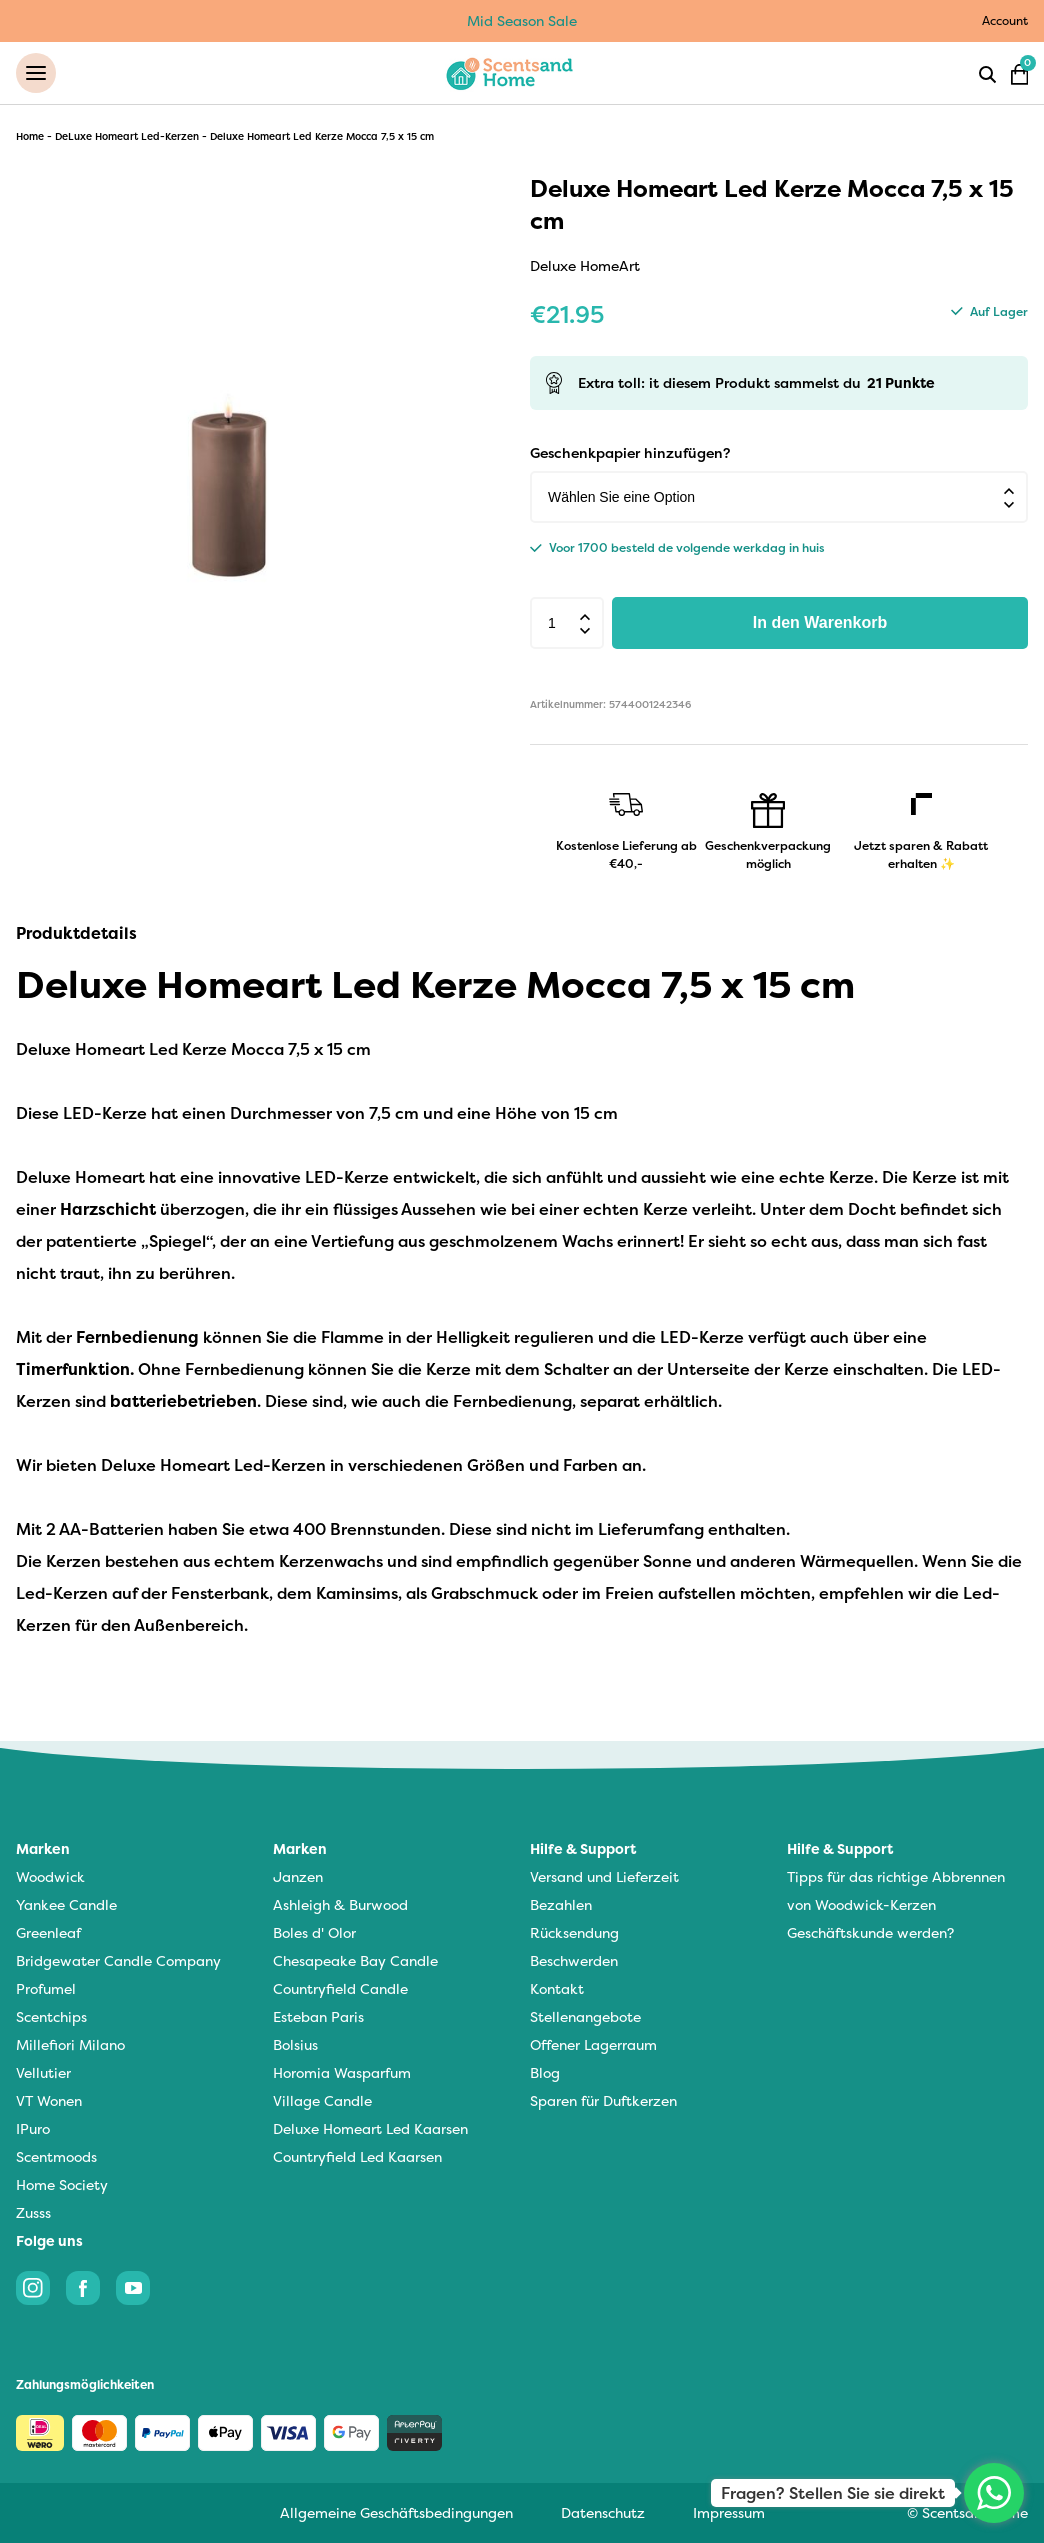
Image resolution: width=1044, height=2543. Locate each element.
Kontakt (557, 1989)
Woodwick (50, 1877)
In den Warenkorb (820, 623)
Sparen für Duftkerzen (603, 2101)
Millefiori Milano (70, 2045)
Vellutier (43, 2073)
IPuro (33, 2129)
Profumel (46, 1989)
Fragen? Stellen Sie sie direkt (833, 2493)
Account (1005, 20)
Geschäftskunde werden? (870, 1933)
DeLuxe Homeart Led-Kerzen (127, 136)
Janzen (298, 1877)
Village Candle (322, 2101)
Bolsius (295, 2045)
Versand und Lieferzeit (604, 1877)
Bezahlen (561, 1905)
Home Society (62, 2185)
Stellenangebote (585, 2017)
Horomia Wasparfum (342, 2073)
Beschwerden (574, 1961)
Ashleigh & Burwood (340, 1905)
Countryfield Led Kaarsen (357, 2157)
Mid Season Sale (522, 20)
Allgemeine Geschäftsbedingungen (396, 2512)
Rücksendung (574, 1933)
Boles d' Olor (314, 1933)
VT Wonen (49, 2101)
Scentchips (51, 2017)
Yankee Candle (66, 1905)
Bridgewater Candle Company (118, 1961)
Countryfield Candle (340, 1989)
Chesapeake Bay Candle (355, 1961)
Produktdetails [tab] (76, 934)
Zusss (33, 2213)
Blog (545, 2073)
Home (30, 136)
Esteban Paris (318, 2017)
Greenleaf (48, 1933)
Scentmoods (56, 2157)
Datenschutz (603, 2512)
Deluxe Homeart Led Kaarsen (370, 2129)
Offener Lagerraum (593, 2045)
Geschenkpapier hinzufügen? (630, 453)
